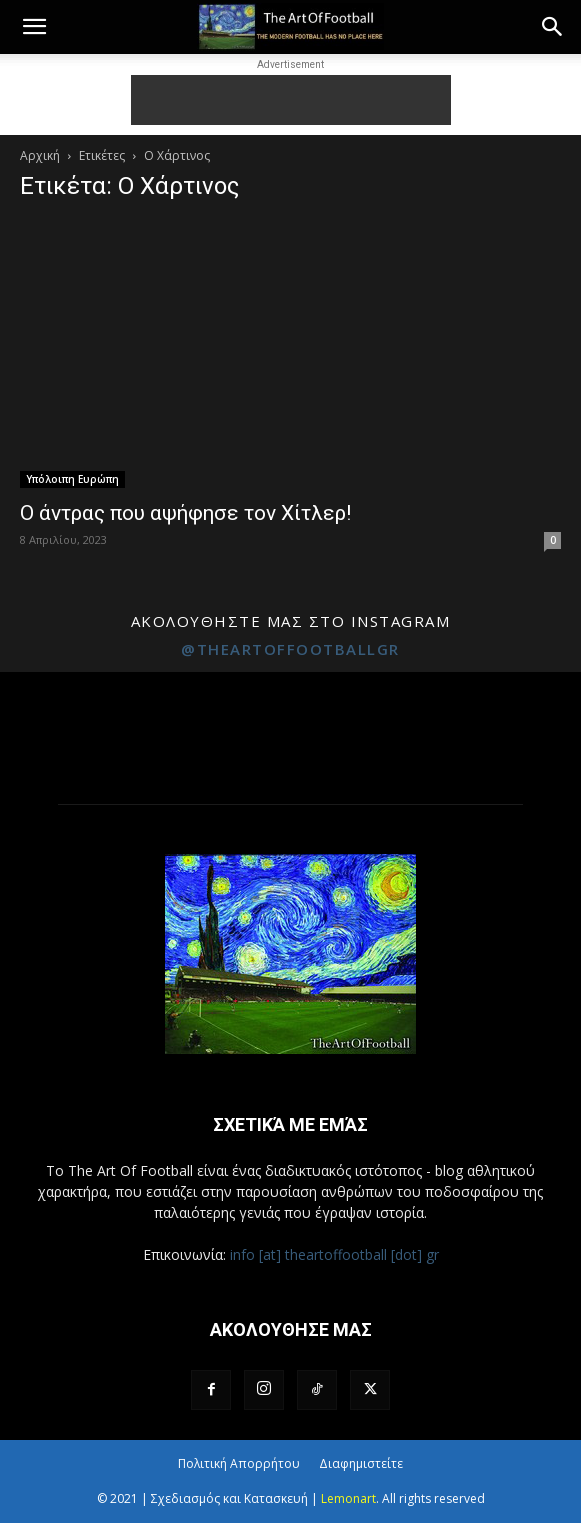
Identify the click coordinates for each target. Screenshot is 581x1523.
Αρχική (40, 155)
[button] (34, 27)
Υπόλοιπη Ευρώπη (72, 479)
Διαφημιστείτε (361, 1463)
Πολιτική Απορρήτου (239, 1463)
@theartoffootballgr (290, 649)
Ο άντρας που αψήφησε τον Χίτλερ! (185, 513)
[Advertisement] (291, 100)
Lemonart (348, 1498)
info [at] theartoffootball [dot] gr (334, 1254)
